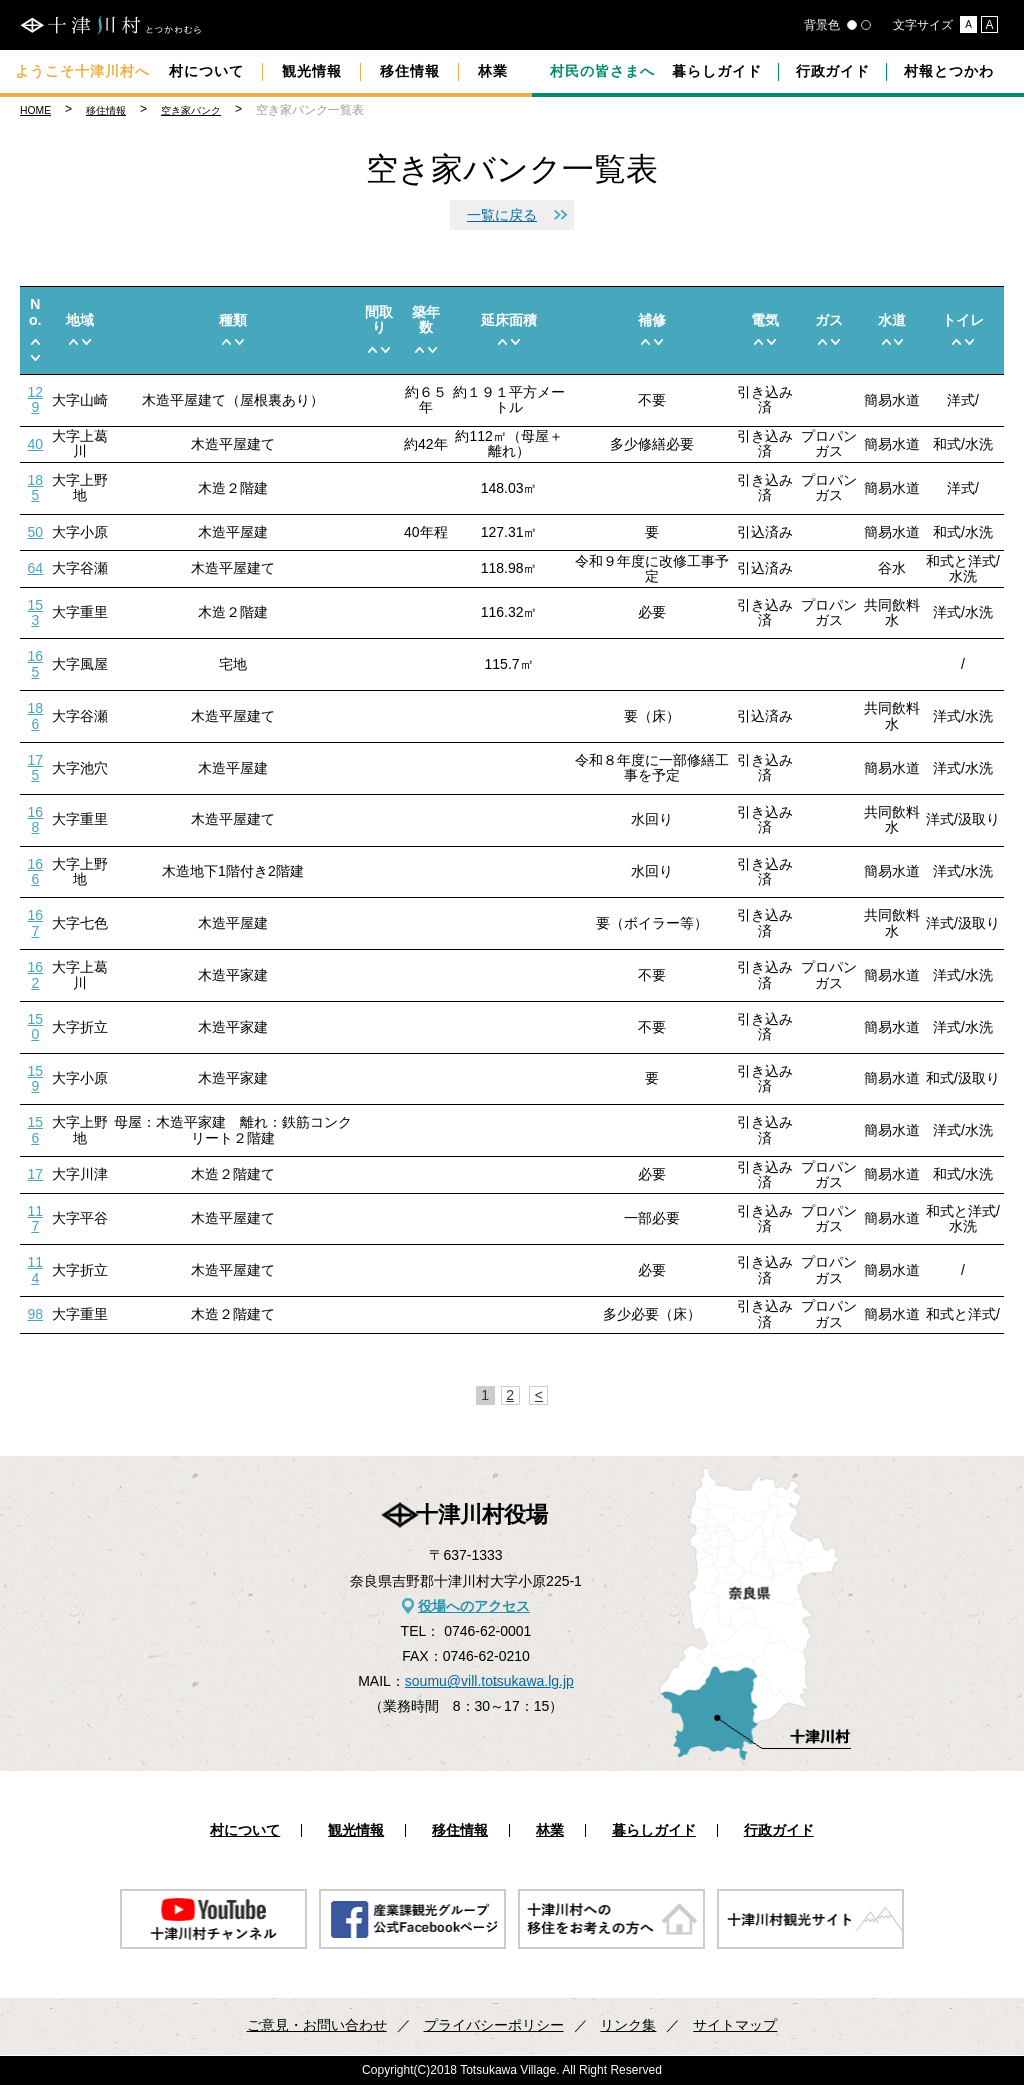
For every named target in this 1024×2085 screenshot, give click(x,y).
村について (206, 71)
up (35, 341)
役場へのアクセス (474, 1606)
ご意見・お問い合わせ (317, 2025)
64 (36, 568)
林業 (493, 71)
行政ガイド (833, 71)
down (35, 357)
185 (36, 487)
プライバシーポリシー (494, 2025)
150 (36, 1026)
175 (36, 767)
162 (36, 974)
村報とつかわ (949, 71)
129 (36, 399)
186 (36, 715)
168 (36, 819)
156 (36, 1129)
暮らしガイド (717, 71)
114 (36, 1269)
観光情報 (312, 71)
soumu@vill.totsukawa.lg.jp (489, 1681)
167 (36, 922)
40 (36, 444)
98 (36, 1314)
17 (36, 1174)
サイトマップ (735, 2025)
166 (36, 871)
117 (36, 1218)
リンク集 (628, 2025)
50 (36, 532)
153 (36, 612)
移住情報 (410, 71)
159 (36, 1078)
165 (36, 663)
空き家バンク (191, 110)
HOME (35, 110)
